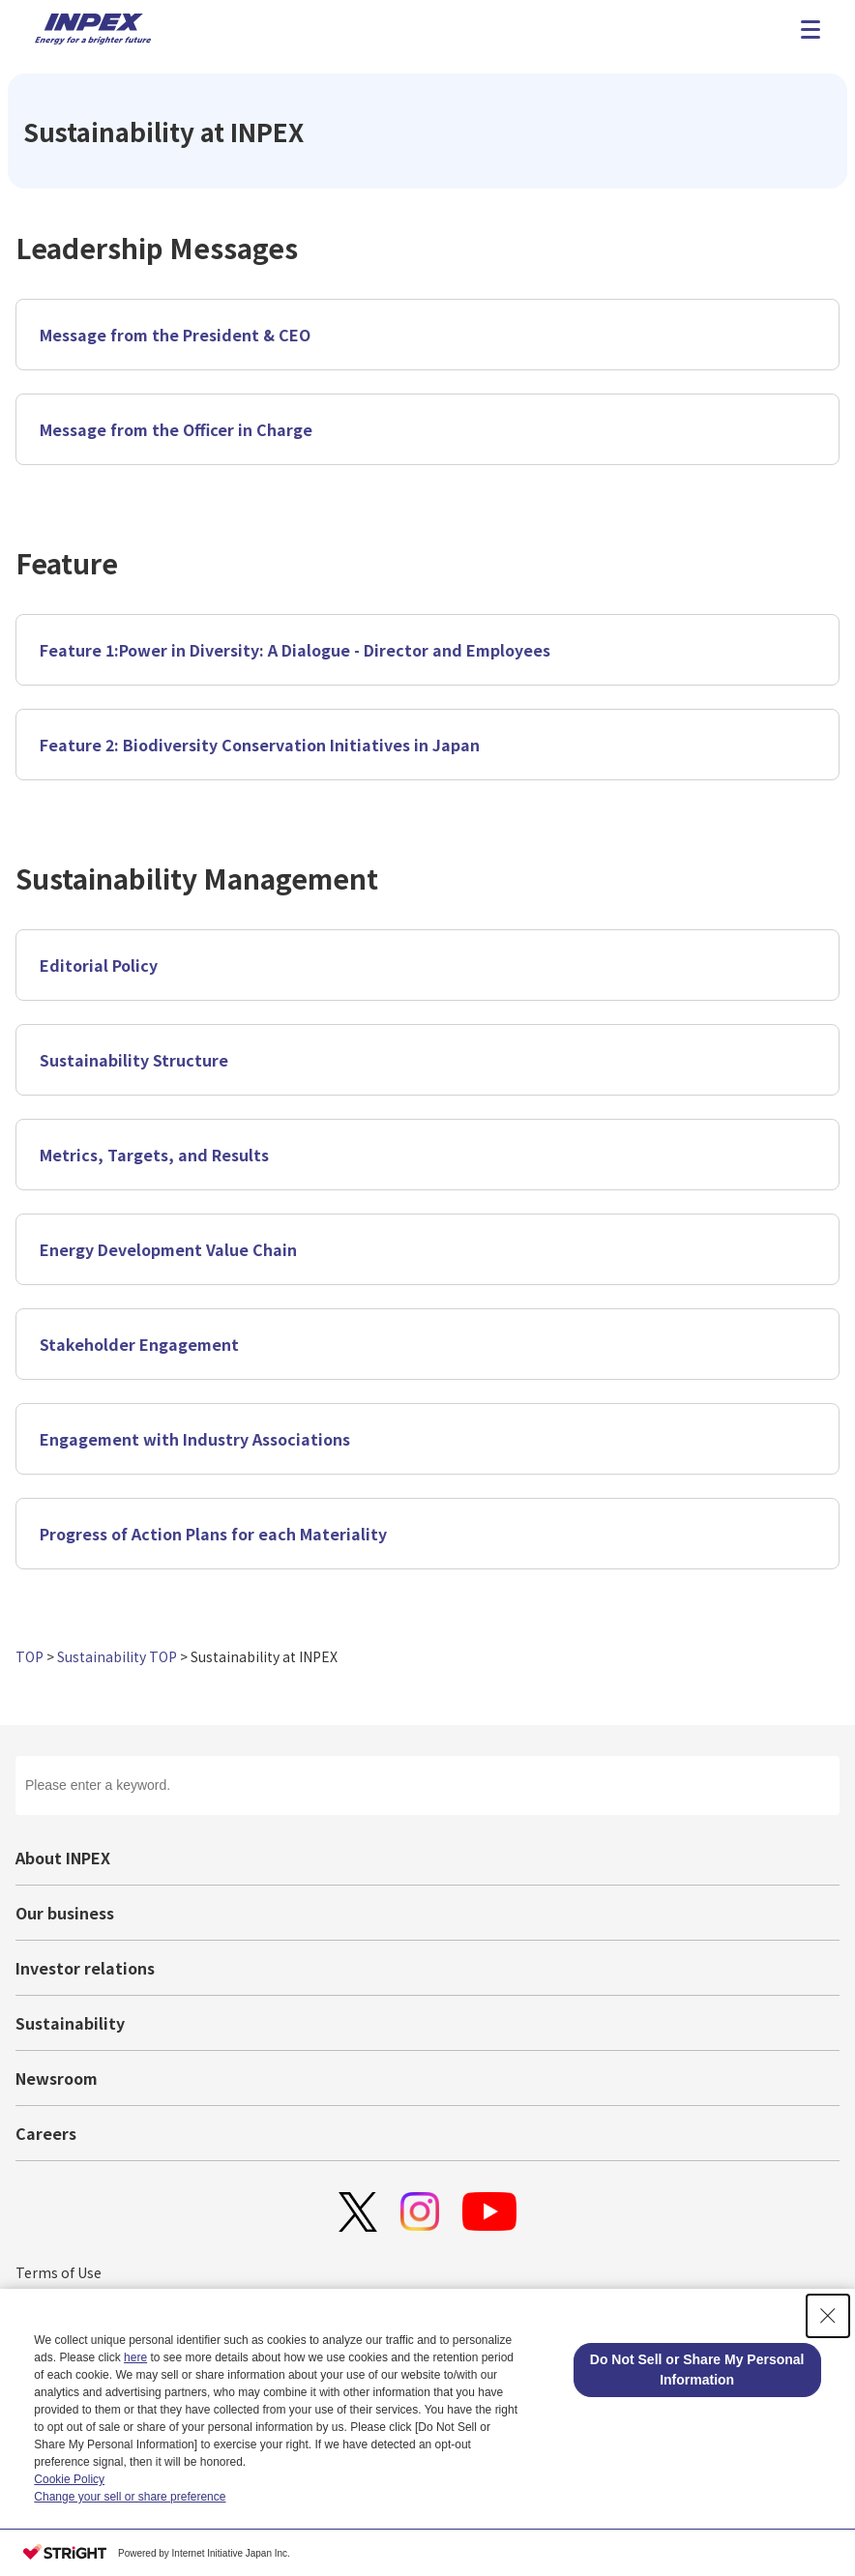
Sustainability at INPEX (264, 1656)
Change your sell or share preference (129, 2496)
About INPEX (62, 1857)
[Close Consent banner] (828, 2316)
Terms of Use (58, 2272)
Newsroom (56, 2078)
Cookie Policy (69, 2479)
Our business (64, 1912)
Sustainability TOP (117, 1656)
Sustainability (70, 2022)
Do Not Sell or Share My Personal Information (697, 2369)
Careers (45, 2133)
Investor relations (85, 1967)
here (135, 2357)
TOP (29, 1656)
